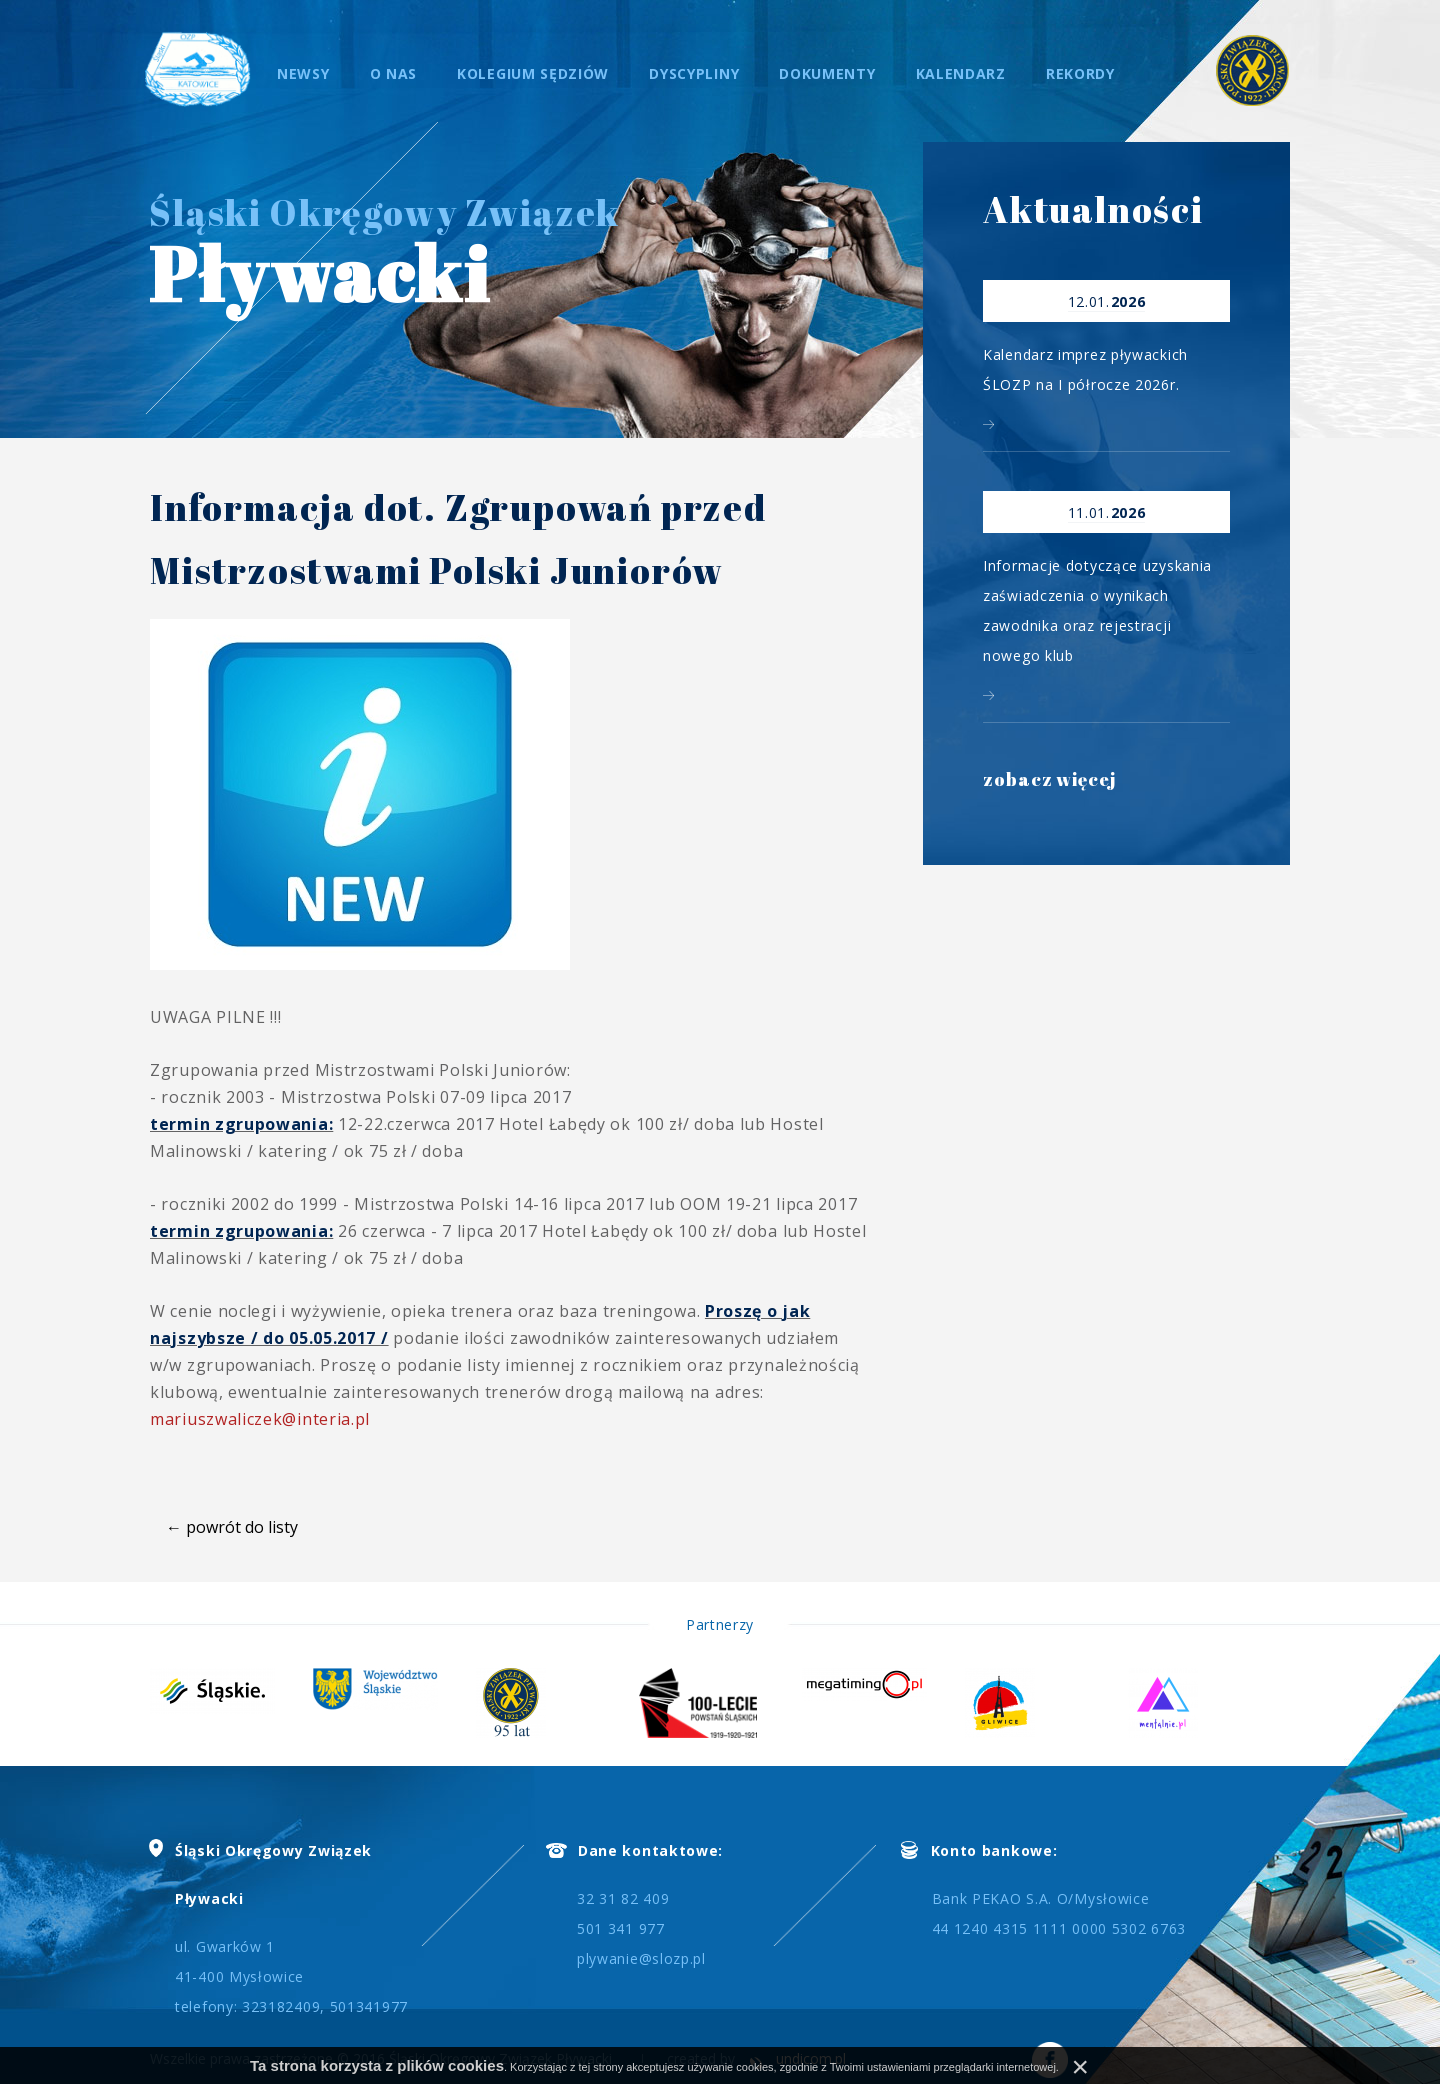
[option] (231, 1691)
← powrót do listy (232, 1527)
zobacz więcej (1050, 783)
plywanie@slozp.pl (641, 1958)
